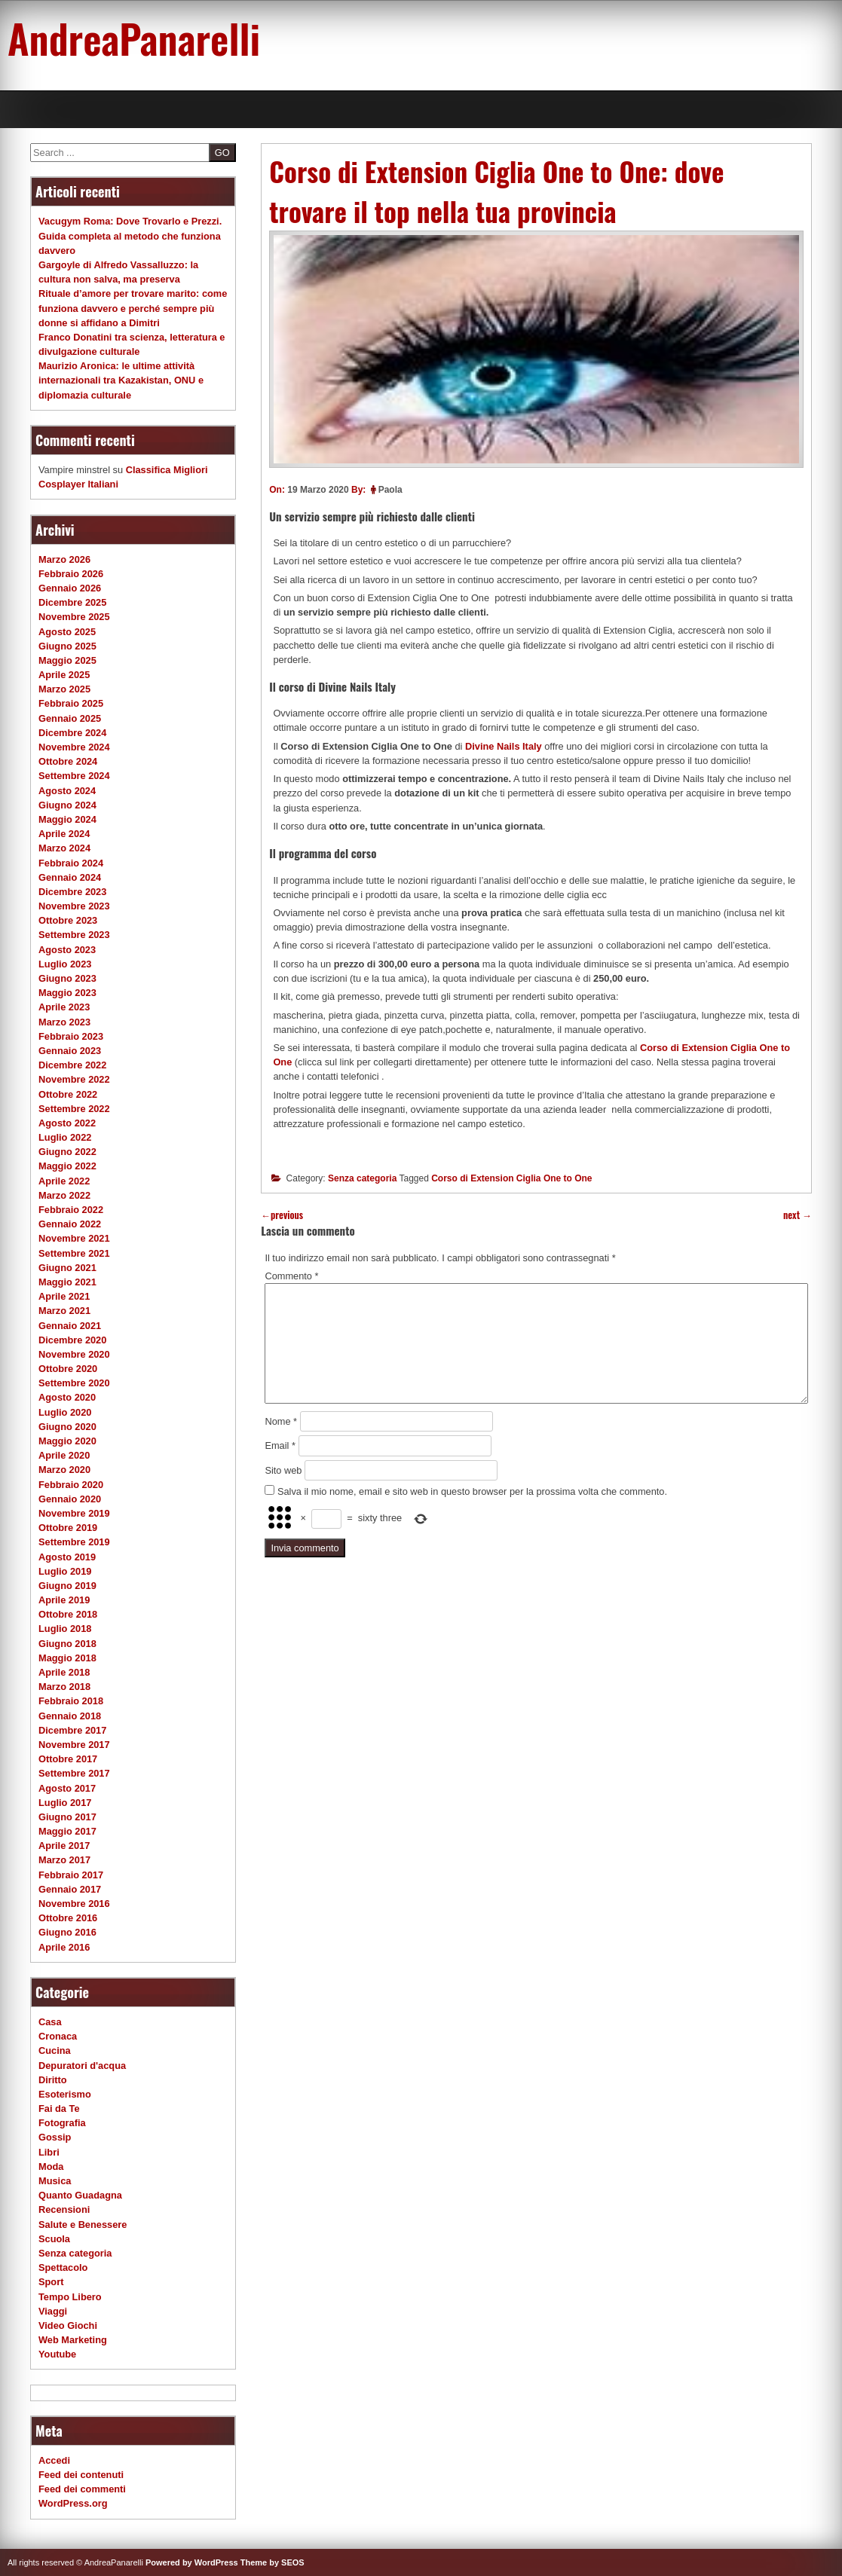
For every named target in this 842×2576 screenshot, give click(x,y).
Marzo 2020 (64, 1469)
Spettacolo (62, 2267)
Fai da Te (59, 2108)
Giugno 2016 (67, 1932)
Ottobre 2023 (67, 920)
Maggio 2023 (67, 992)
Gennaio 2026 (69, 588)
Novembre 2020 (74, 1354)
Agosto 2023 (67, 949)
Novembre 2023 (74, 906)
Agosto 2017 (67, 1788)
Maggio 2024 (67, 819)
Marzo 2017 (64, 1860)
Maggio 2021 (67, 1282)
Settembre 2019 (74, 1542)
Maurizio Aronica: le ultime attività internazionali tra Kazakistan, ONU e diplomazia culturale (121, 380)
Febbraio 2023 (70, 1036)
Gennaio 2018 (69, 1716)
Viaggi (52, 2311)
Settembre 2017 (74, 1773)
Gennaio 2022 (69, 1224)
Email (280, 1445)
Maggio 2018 (67, 1658)
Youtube (57, 2354)
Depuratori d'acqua (82, 2065)
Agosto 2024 (67, 790)
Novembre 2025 (74, 616)
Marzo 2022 (64, 1195)
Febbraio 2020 (70, 1484)
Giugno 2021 (67, 1267)
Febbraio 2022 (70, 1209)
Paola (390, 489)
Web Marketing (72, 2339)
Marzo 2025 (64, 689)
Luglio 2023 (64, 964)
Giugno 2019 (67, 1585)
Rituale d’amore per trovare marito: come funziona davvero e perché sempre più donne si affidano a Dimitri (132, 308)
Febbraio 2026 (70, 573)
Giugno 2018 (67, 1643)
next (797, 1215)
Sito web (283, 1470)
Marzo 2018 (64, 1686)
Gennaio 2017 (69, 1889)
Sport (50, 2281)
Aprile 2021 (64, 1296)
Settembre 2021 (74, 1253)
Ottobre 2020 (67, 1368)
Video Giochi (67, 2325)
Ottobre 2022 (67, 1094)
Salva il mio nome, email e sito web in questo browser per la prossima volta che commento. (472, 1491)
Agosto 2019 (67, 1557)
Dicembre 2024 (72, 732)
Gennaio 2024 (69, 877)
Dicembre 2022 (72, 1065)
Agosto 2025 (67, 631)
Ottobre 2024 (67, 761)
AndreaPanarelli (134, 37)
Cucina (54, 2050)
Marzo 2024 (64, 848)
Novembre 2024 (74, 747)
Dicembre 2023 (72, 891)
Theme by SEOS (272, 2562)
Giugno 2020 (67, 1426)
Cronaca (57, 2036)
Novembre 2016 (74, 1903)
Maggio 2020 (67, 1441)
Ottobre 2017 (67, 1759)
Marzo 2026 (64, 559)
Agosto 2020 (67, 1397)
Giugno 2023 (67, 978)
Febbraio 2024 (70, 863)
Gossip (54, 2137)
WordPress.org (73, 2503)
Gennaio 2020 (69, 1499)
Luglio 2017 (64, 1802)
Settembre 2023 (74, 934)
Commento (291, 1276)
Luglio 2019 (64, 1571)
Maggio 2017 (67, 1831)
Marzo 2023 (64, 1022)
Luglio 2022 (64, 1137)
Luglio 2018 (64, 1628)
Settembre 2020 (74, 1383)
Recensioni (64, 2209)
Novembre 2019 (74, 1513)
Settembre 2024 (74, 775)
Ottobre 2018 (67, 1614)
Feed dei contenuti (81, 2474)
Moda (50, 2166)
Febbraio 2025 (70, 703)
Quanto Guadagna (80, 2195)
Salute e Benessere (82, 2224)
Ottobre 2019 (67, 1527)
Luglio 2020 (64, 1412)
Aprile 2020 (64, 1455)
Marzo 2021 (64, 1310)
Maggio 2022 (67, 1166)
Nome (281, 1421)
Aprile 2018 (64, 1672)
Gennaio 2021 (69, 1325)
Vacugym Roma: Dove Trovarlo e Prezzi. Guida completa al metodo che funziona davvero (130, 235)
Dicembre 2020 (72, 1340)
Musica (54, 2180)
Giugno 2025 (67, 646)
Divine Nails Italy (503, 746)
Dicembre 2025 (72, 602)
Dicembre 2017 (72, 1730)
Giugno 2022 (67, 1151)
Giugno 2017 (67, 1817)
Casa (50, 2021)
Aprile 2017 (64, 1845)
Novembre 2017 (74, 1744)
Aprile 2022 (64, 1181)
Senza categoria (362, 1178)
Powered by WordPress (191, 2562)
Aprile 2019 (64, 1600)
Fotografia (62, 2122)
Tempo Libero (70, 2297)
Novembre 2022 (74, 1079)
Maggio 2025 (67, 660)
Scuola (54, 2238)
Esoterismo (64, 2094)
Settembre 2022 (74, 1108)
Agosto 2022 (67, 1123)
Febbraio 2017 (70, 1875)
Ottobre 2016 (67, 1918)
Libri (49, 2152)
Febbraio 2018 (70, 1701)
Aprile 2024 (64, 833)
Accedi (54, 2460)
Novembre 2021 (74, 1238)
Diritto (52, 2080)
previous (282, 1215)
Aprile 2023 (64, 1007)
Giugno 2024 (67, 805)
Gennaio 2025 (69, 718)
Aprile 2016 (64, 1947)
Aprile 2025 (64, 674)
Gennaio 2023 (69, 1050)
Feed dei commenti (82, 2489)
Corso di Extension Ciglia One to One (511, 1178)
